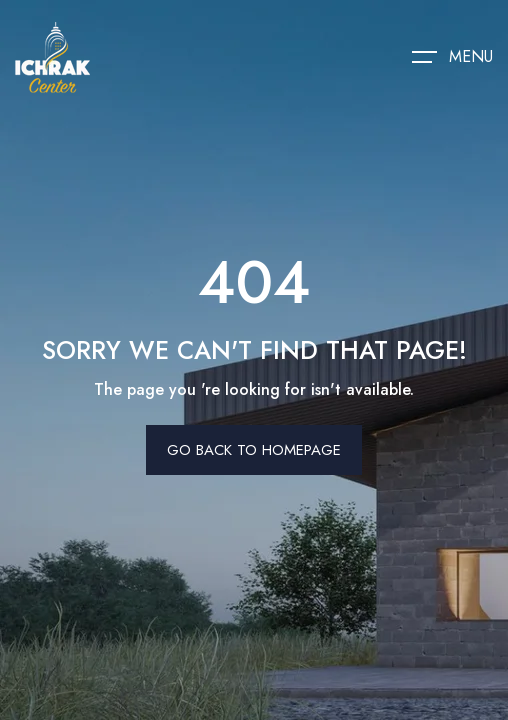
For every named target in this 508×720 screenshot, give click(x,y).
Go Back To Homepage (254, 450)
